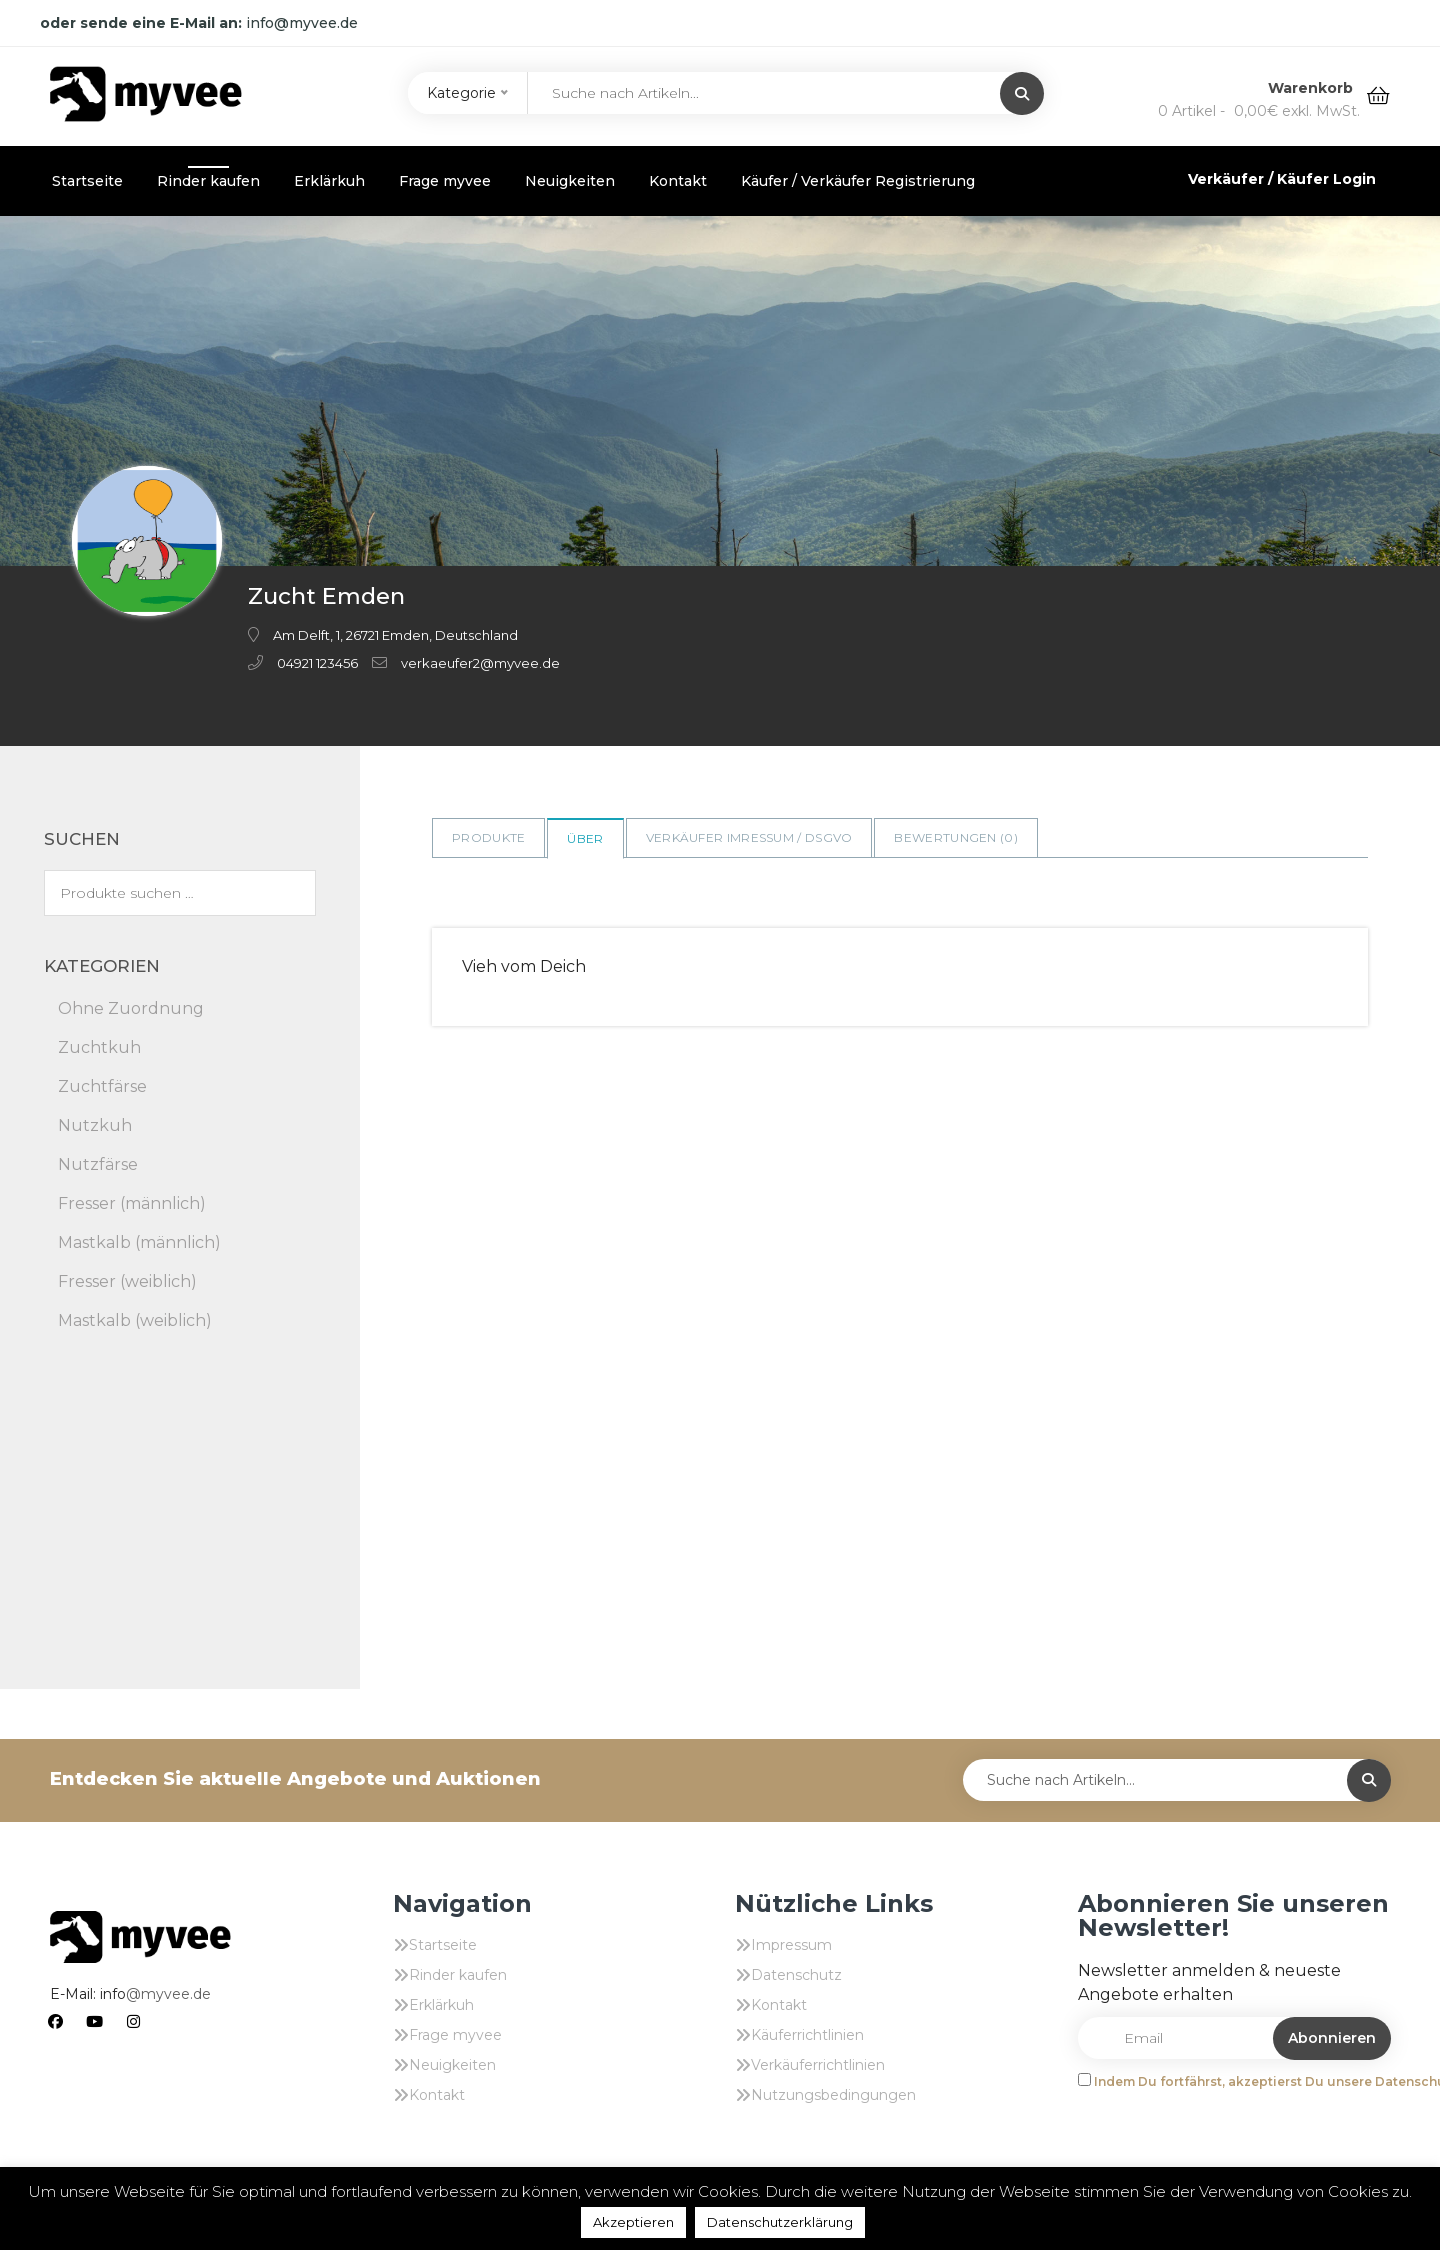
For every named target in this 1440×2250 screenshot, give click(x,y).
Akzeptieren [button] (633, 2222)
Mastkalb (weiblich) (135, 1320)
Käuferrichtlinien (807, 2035)
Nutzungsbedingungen (833, 2095)
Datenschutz (796, 1975)
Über (585, 838)
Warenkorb (1312, 88)
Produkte (488, 837)
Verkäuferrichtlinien (818, 2065)
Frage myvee (445, 181)
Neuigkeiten (570, 181)
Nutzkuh (95, 1125)
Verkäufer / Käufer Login (1282, 179)
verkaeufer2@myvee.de (480, 663)
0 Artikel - (1259, 111)
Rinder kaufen (208, 181)
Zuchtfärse (102, 1086)
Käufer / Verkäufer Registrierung (858, 181)
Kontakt (678, 181)
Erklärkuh (329, 181)
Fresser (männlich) (132, 1203)
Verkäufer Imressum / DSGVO (749, 837)
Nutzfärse (98, 1164)
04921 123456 (317, 663)
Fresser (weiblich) (127, 1281)
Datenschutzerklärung (780, 2222)
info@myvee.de (302, 23)
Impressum (791, 1945)
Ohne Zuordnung (131, 1008)
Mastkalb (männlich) (139, 1242)
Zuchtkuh (99, 1047)
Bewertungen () (956, 837)
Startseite (87, 181)
